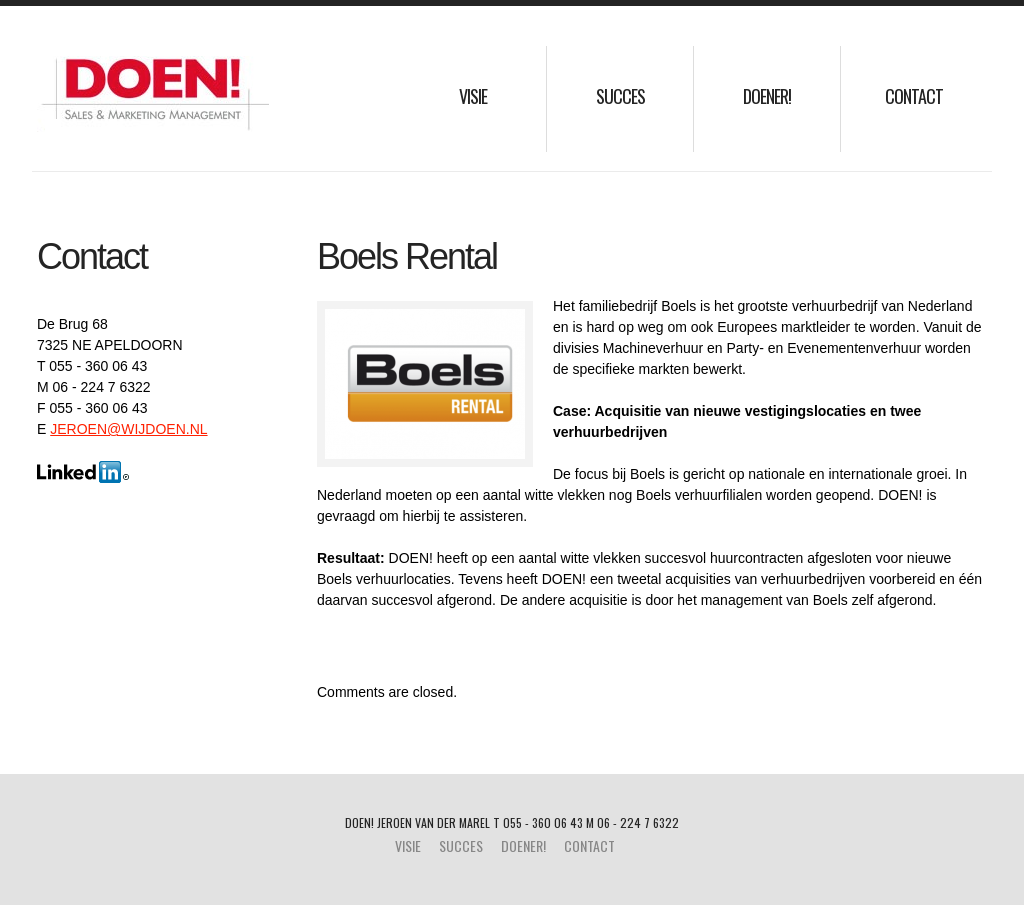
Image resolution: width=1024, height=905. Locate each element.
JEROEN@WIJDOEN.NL (128, 429)
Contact (914, 96)
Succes (620, 96)
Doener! (767, 96)
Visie (473, 96)
